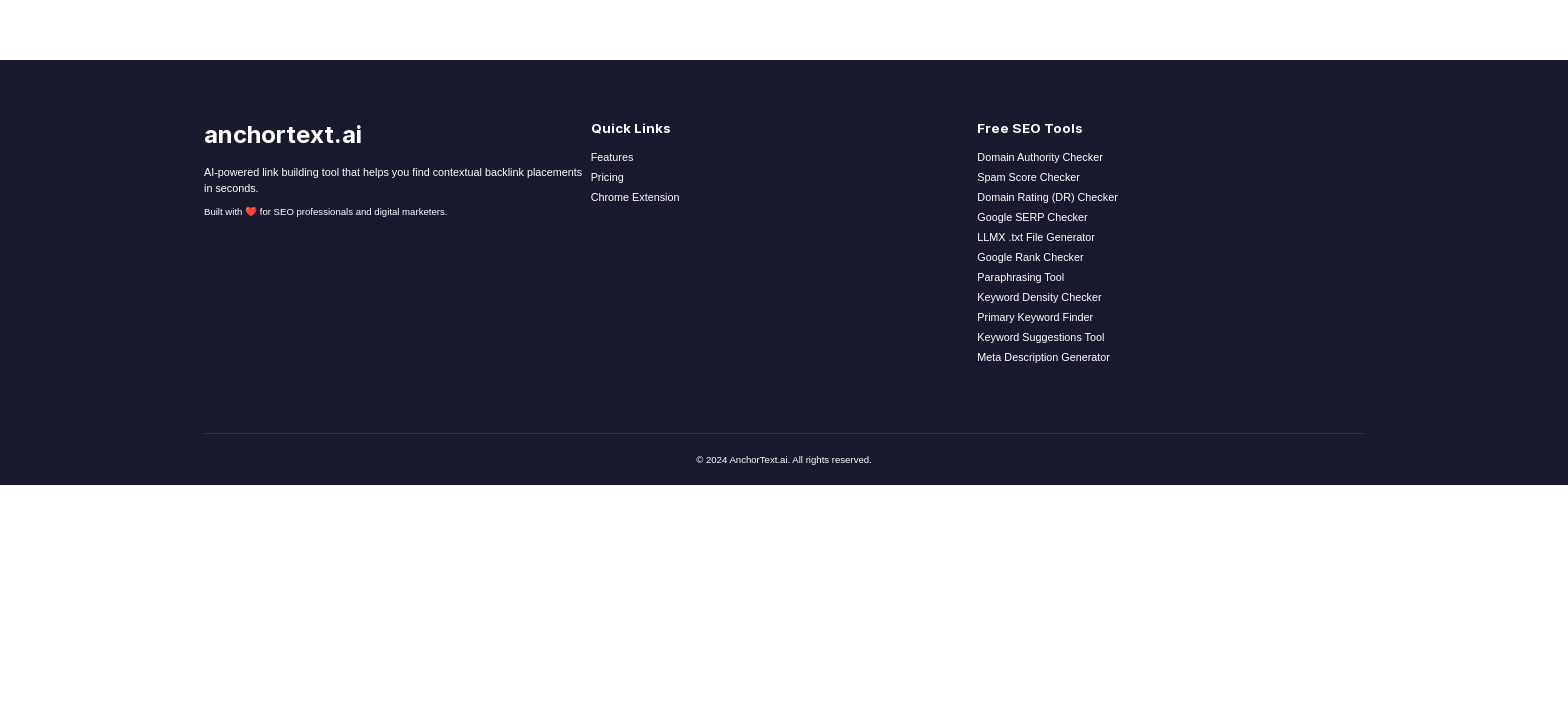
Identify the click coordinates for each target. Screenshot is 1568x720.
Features (612, 157)
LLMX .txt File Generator (1036, 237)
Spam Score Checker (1028, 177)
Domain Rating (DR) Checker (1047, 197)
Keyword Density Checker (1039, 297)
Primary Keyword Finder (1035, 317)
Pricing (607, 177)
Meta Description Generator (1043, 357)
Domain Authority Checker (1039, 157)
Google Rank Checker (1030, 257)
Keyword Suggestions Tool (1040, 337)
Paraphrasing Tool (1020, 277)
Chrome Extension (635, 197)
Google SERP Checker (1032, 217)
